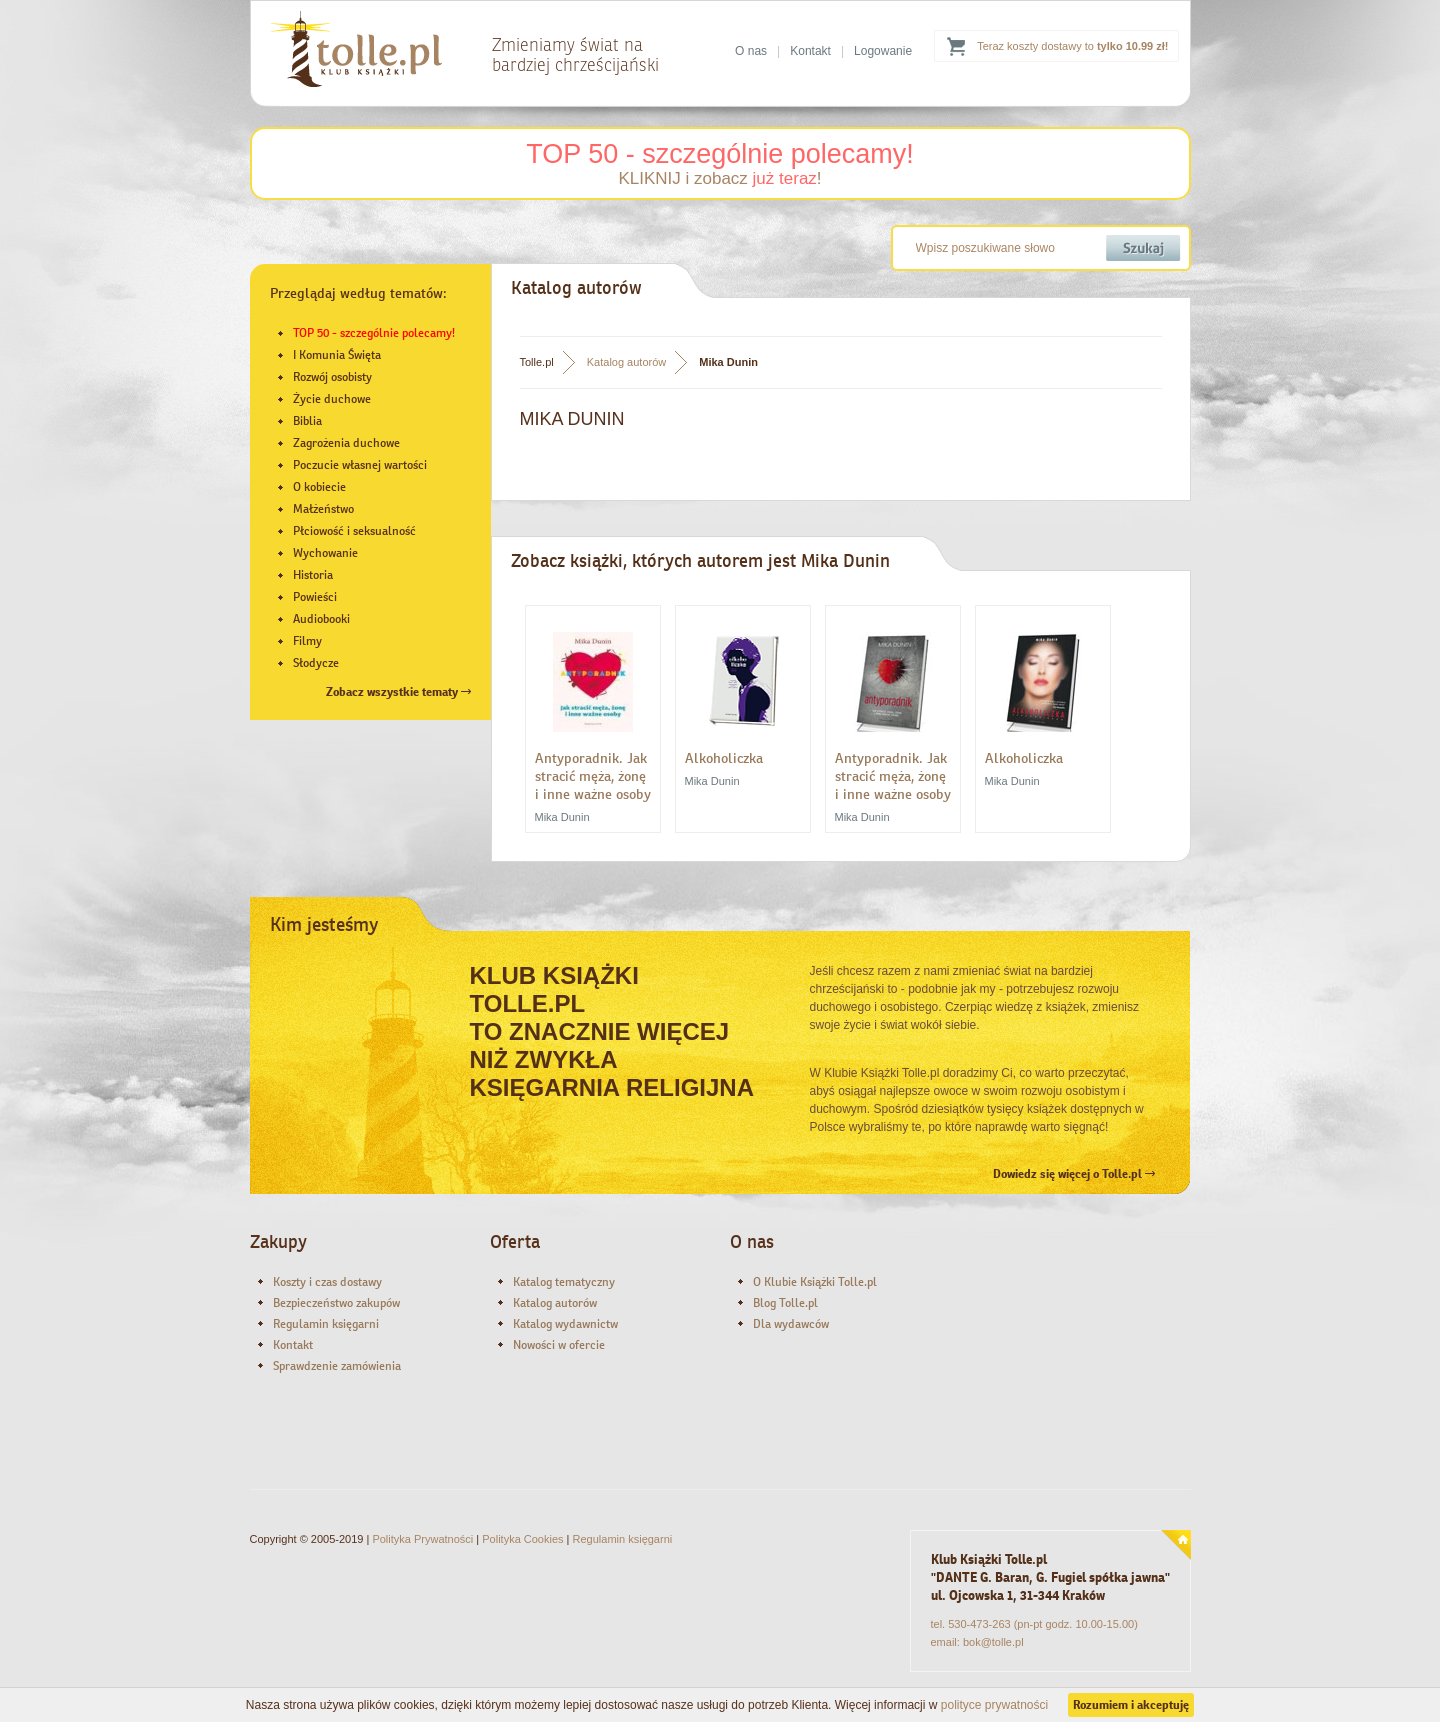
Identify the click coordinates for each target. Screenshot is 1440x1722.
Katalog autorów (627, 362)
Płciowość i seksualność (354, 531)
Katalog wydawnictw (565, 1324)
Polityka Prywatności (422, 1539)
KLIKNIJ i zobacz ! (719, 178)
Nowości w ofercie (559, 1345)
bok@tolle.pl (993, 1642)
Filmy (307, 641)
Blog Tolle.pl (785, 1303)
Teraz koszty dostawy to (1072, 46)
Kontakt (810, 51)
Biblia (307, 421)
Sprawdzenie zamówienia (337, 1366)
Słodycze (316, 663)
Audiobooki (321, 619)
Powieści (315, 597)
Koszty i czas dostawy (327, 1282)
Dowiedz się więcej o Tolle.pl (1074, 1174)
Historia (313, 575)
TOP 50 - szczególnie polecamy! (720, 154)
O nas (751, 51)
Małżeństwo (323, 509)
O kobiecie (319, 487)
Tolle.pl (537, 362)
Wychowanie (325, 553)
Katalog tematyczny (564, 1282)
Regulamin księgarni (326, 1324)
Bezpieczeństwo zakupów (336, 1303)
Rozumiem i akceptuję (1131, 1705)
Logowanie (883, 51)
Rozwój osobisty (332, 377)
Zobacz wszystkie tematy (398, 692)
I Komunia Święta (337, 355)
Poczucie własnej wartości (360, 465)
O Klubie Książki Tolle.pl (815, 1282)
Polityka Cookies (522, 1539)
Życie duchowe (332, 399)
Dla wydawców (791, 1324)
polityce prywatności (994, 1705)
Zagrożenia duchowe (346, 443)
